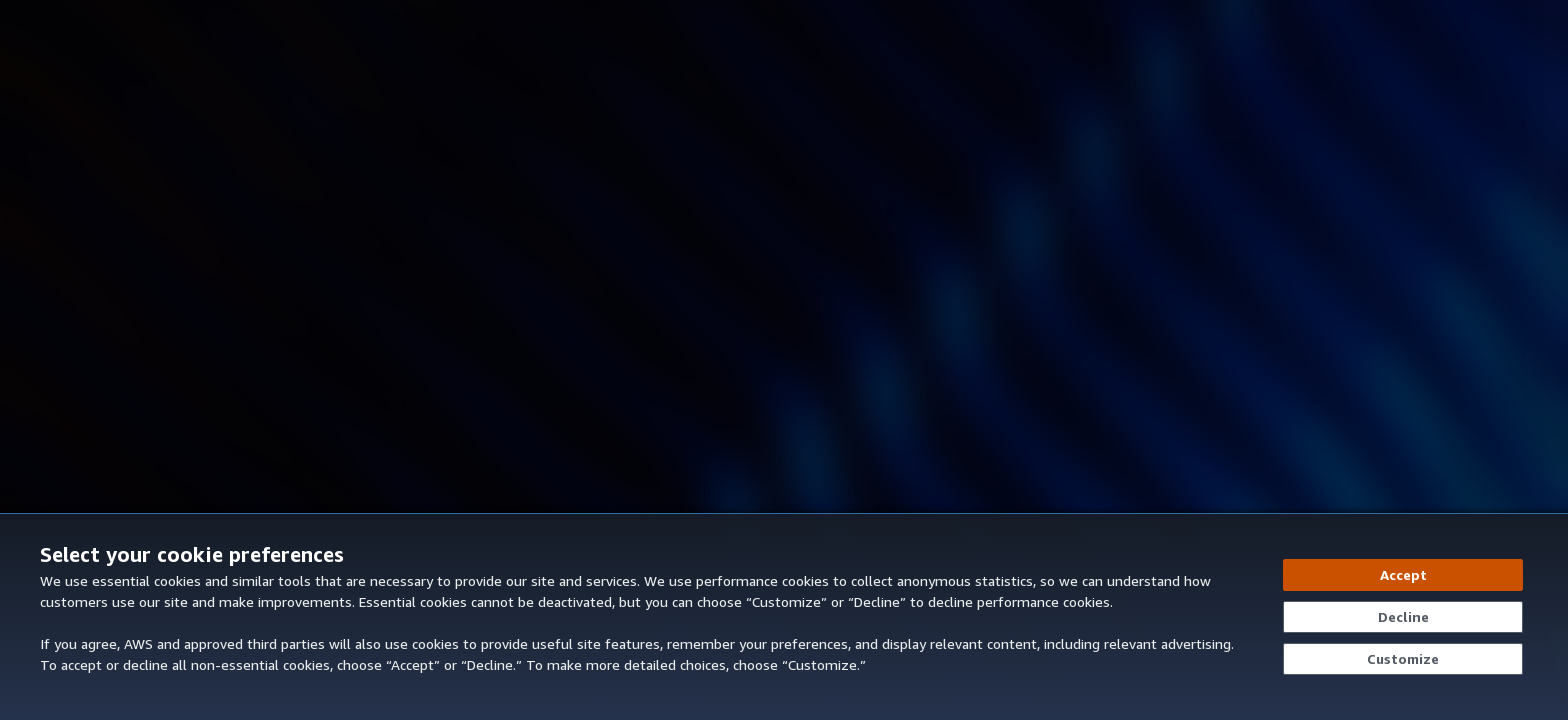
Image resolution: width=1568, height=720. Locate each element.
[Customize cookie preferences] (1403, 659)
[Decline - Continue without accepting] (1403, 617)
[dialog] (784, 616)
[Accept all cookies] (1403, 575)
